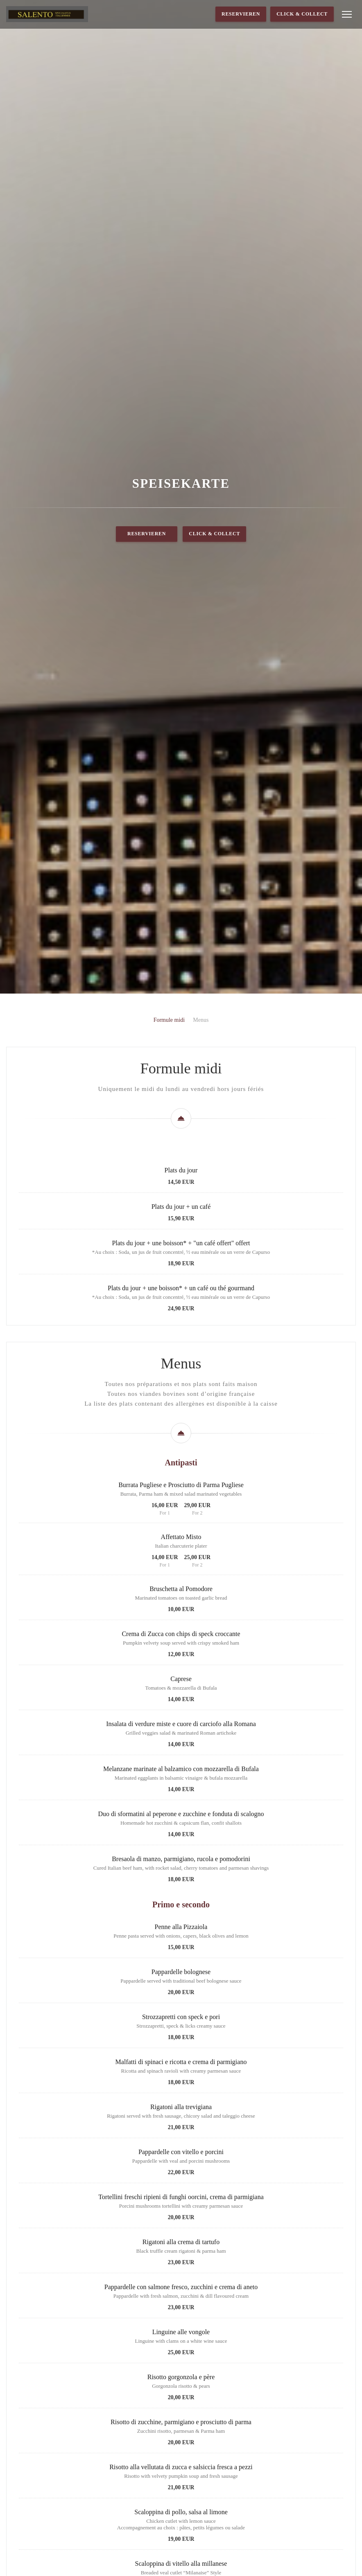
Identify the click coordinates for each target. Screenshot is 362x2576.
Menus (200, 1263)
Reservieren (241, 14)
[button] (347, 14)
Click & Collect (302, 14)
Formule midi (169, 1263)
